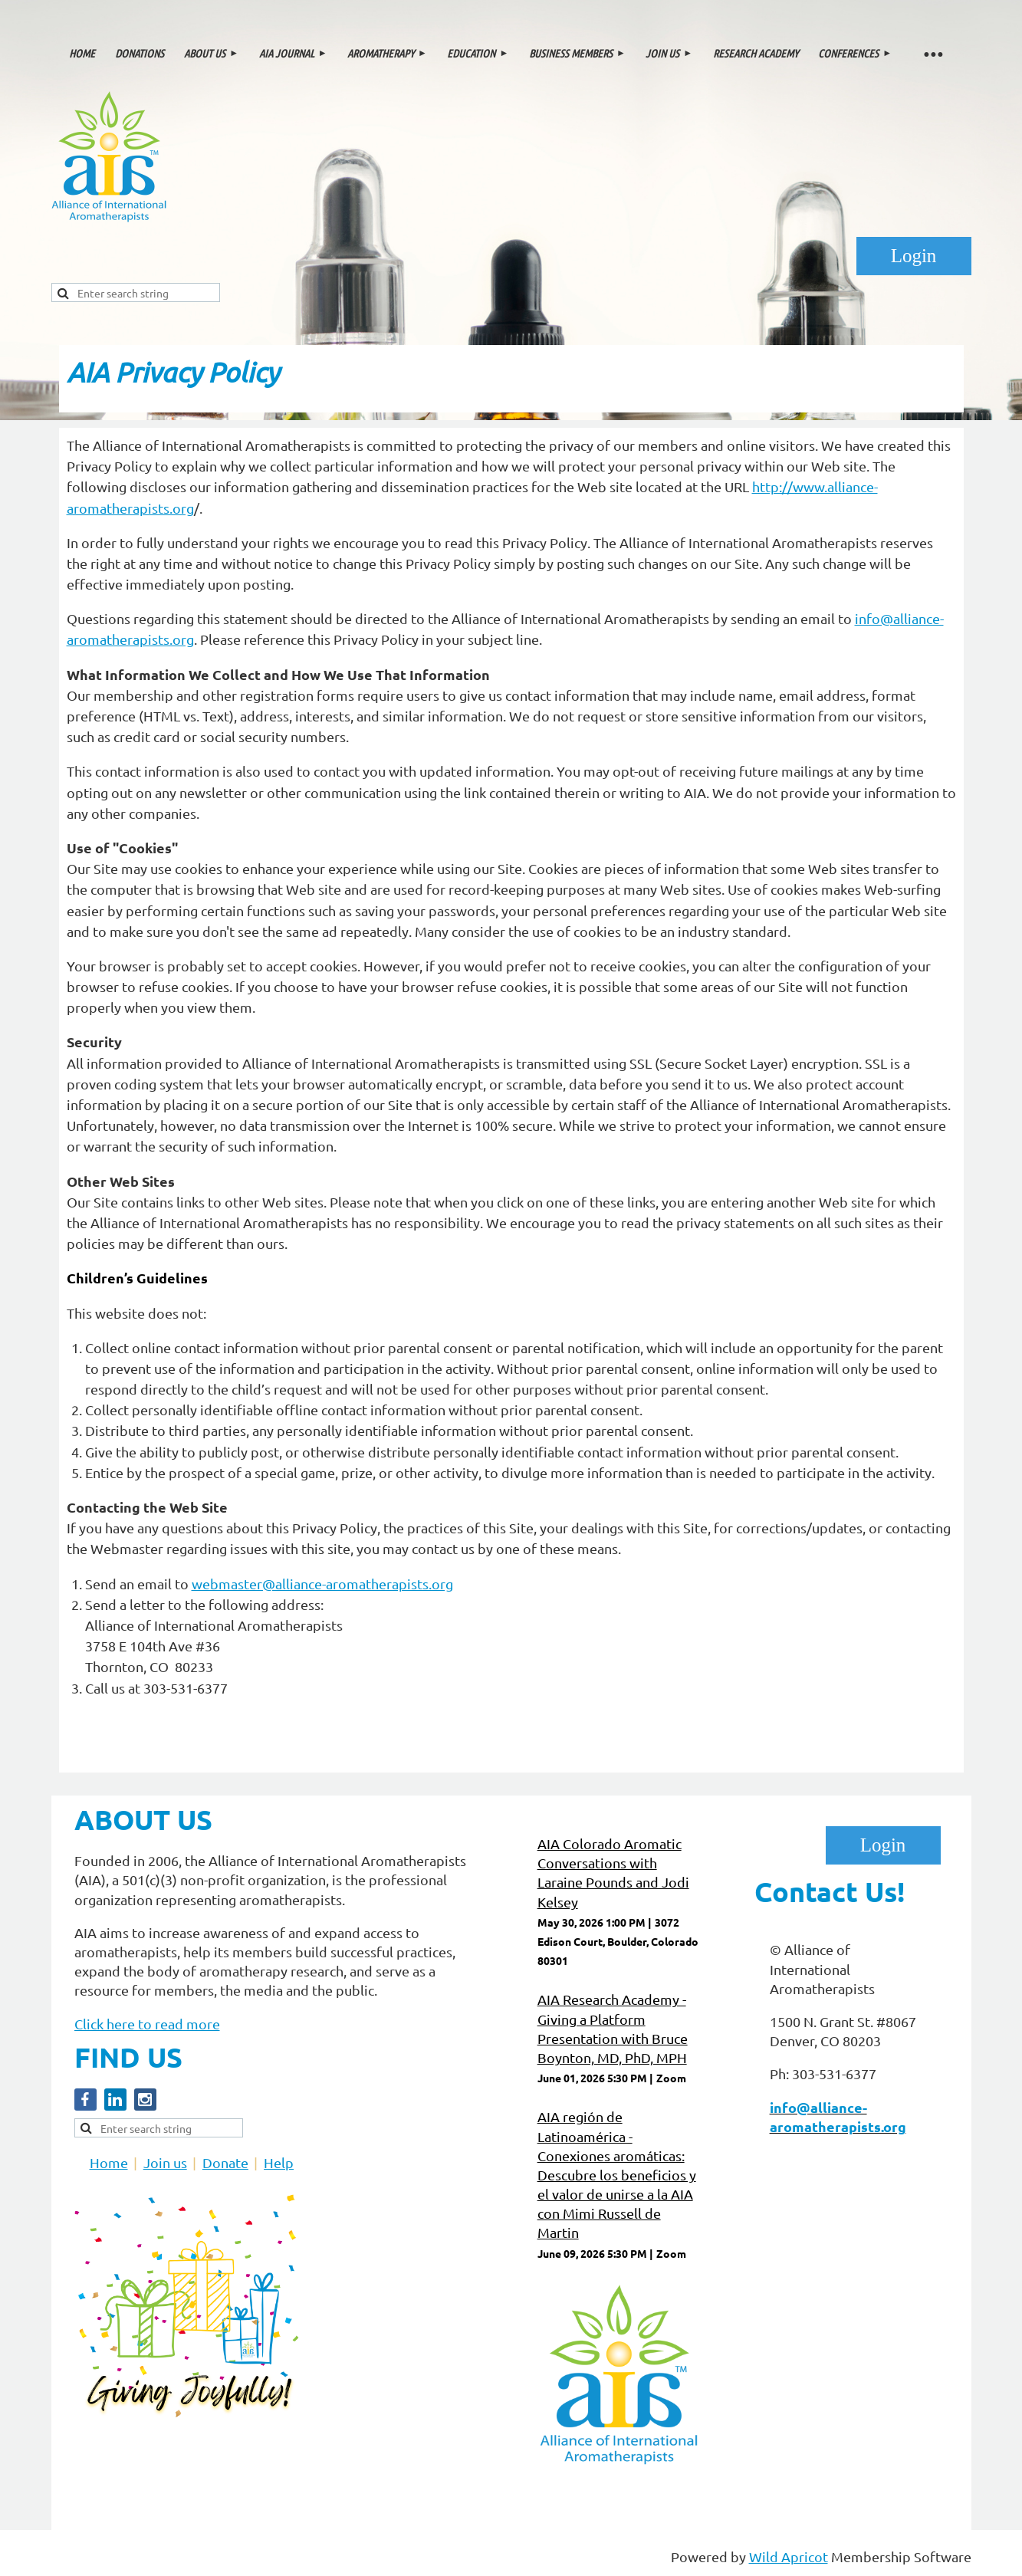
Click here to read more (147, 2024)
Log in (913, 256)
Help (279, 2162)
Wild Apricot (788, 2556)
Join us (165, 2162)
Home (109, 2162)
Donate (225, 2162)
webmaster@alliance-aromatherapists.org (322, 1584)
